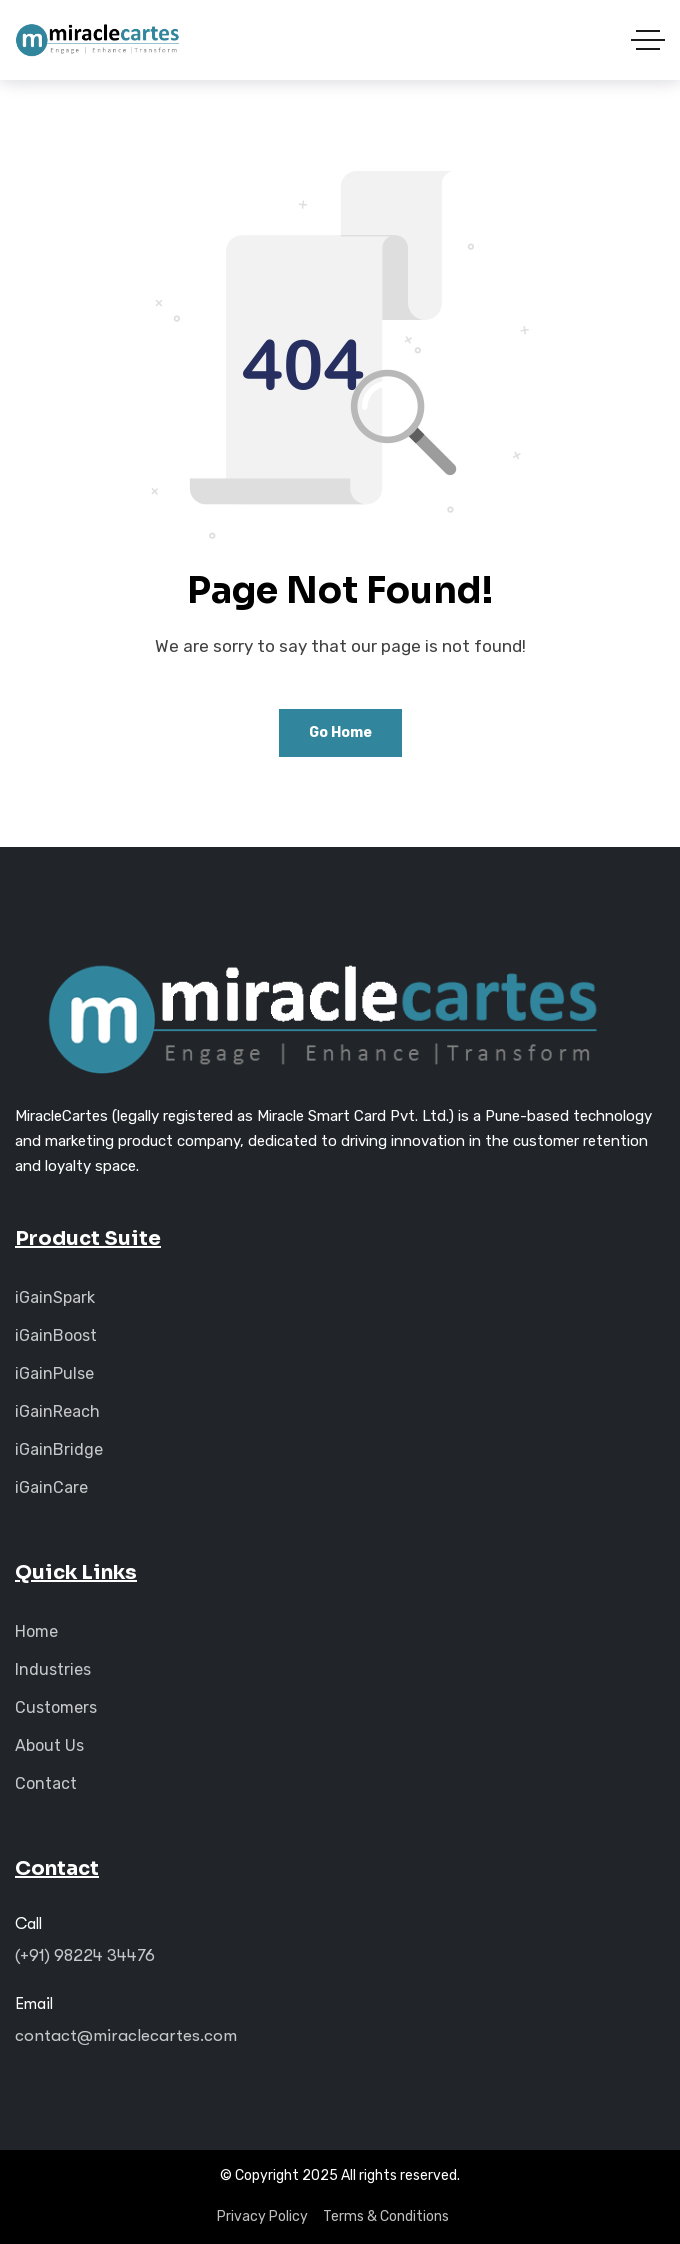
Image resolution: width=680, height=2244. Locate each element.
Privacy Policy (262, 2216)
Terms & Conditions (386, 2216)
